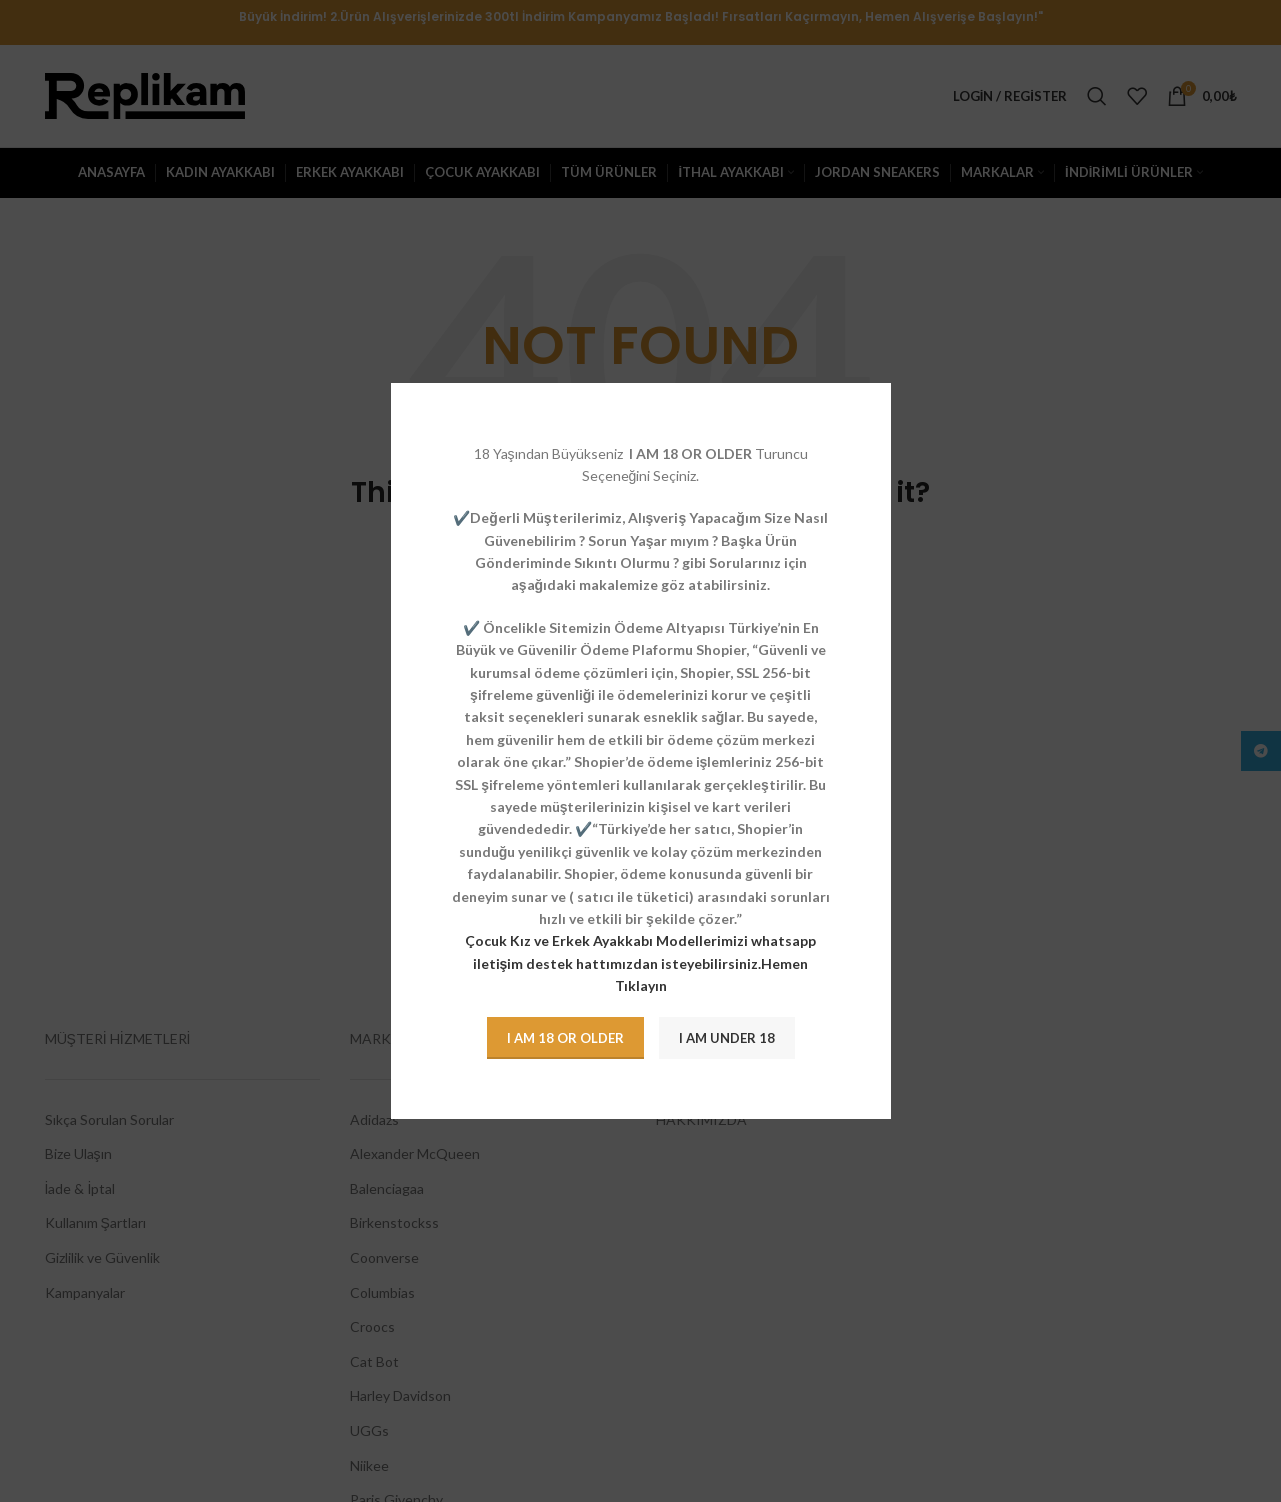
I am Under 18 (727, 1038)
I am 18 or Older (565, 1038)
